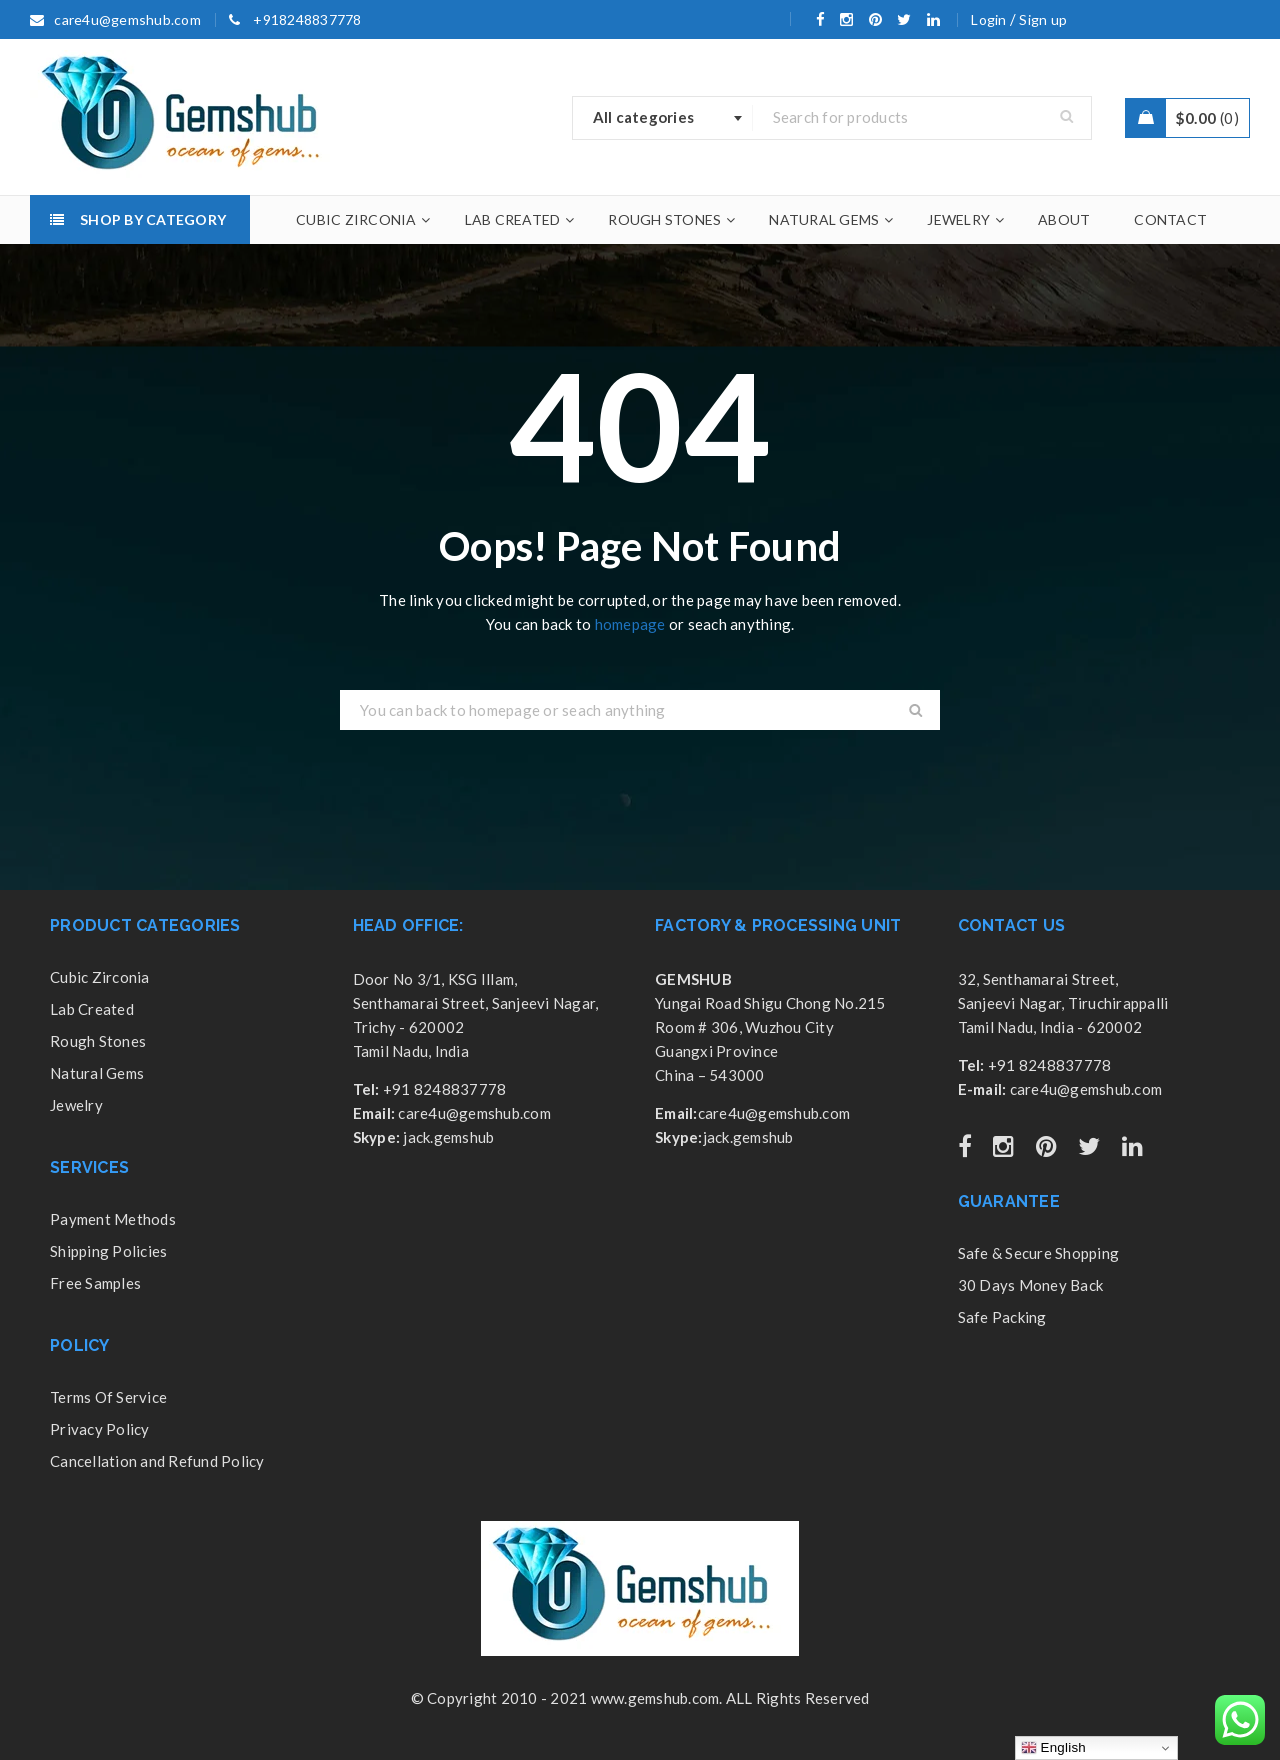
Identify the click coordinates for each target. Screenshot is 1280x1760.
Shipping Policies (108, 1251)
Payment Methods (113, 1219)
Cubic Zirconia (100, 977)
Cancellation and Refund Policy (157, 1461)
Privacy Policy (100, 1429)
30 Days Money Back (1031, 1285)
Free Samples (95, 1283)
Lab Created (92, 1009)
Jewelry (76, 1105)
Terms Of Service (108, 1397)
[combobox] (663, 118)
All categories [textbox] (644, 117)
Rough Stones (98, 1041)
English (1053, 1748)
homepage (630, 624)
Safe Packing (1002, 1317)
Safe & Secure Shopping (1039, 1253)
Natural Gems (97, 1073)
